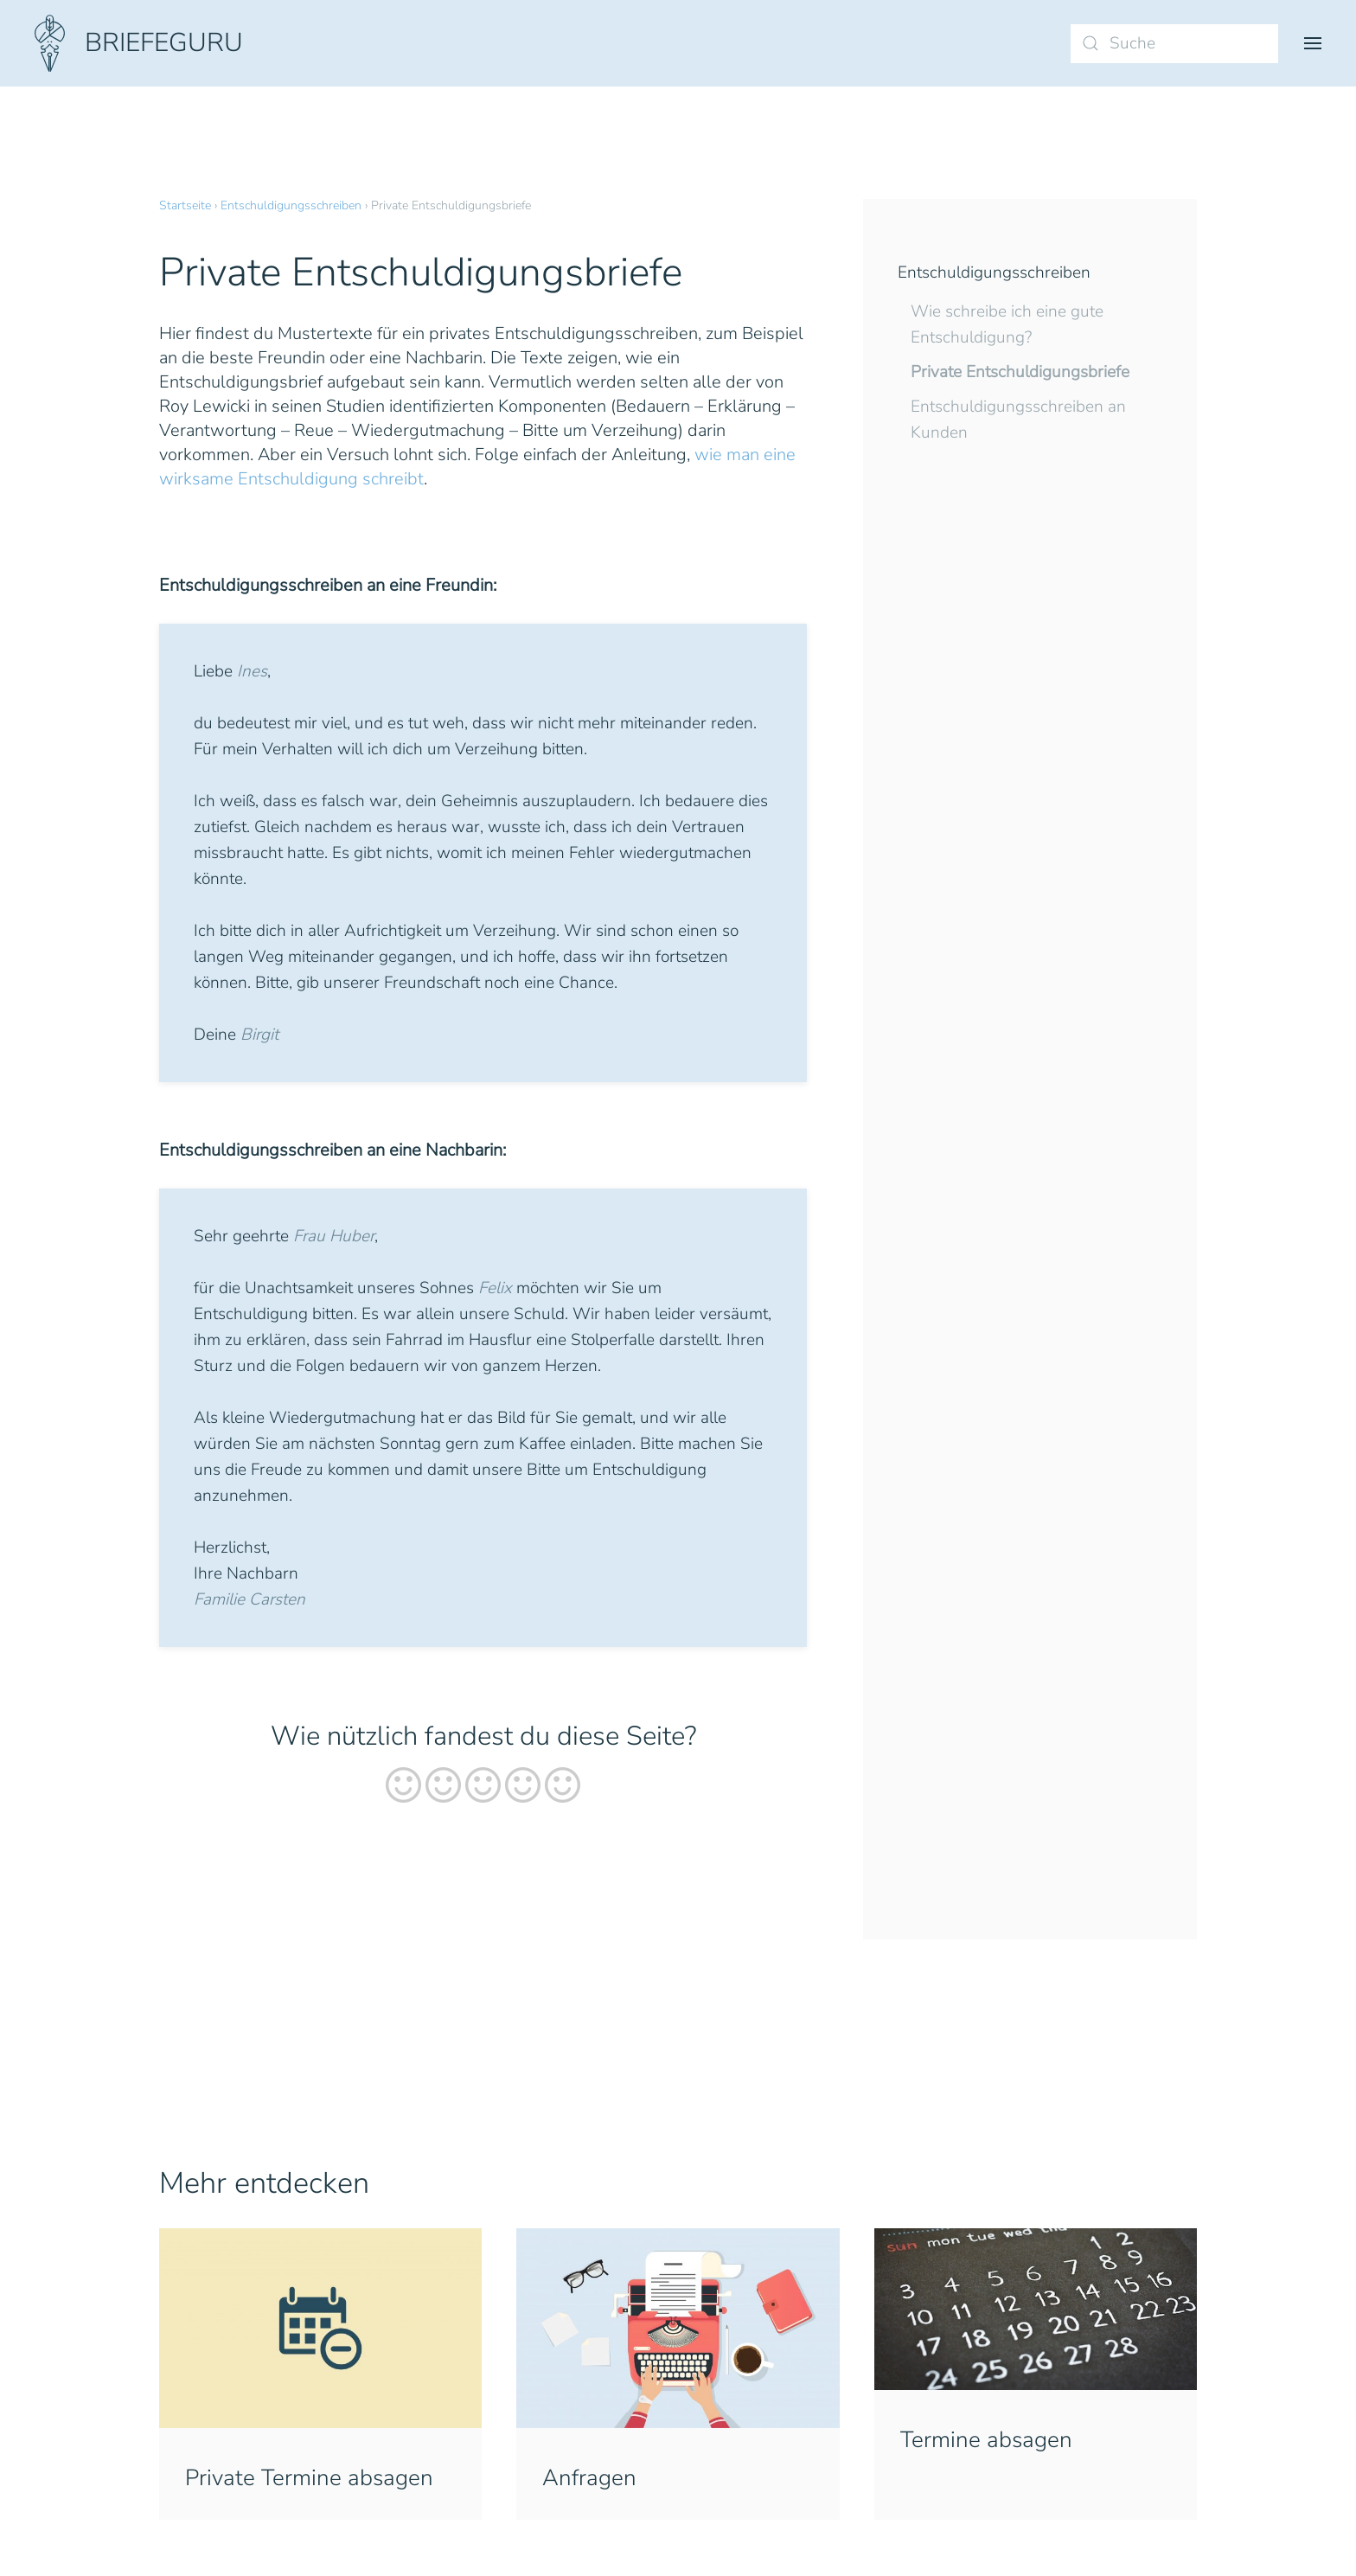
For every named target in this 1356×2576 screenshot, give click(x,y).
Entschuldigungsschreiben (291, 205)
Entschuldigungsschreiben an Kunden (1018, 419)
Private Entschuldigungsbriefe (1020, 372)
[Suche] (1174, 43)
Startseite (185, 205)
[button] (1312, 43)
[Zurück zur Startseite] (139, 43)
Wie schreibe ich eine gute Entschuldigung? (1007, 324)
